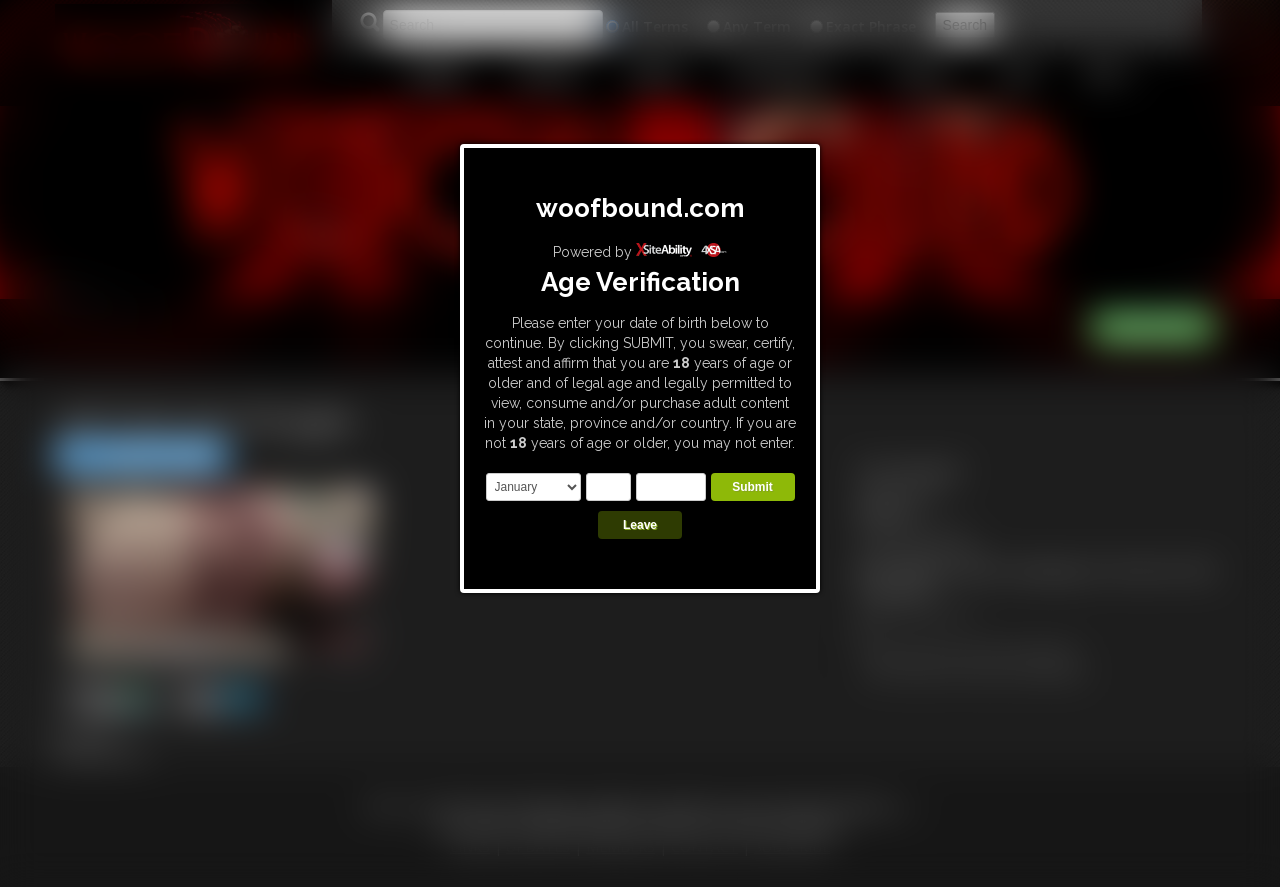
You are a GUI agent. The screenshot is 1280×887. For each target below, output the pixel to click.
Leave (640, 525)
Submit (752, 487)
